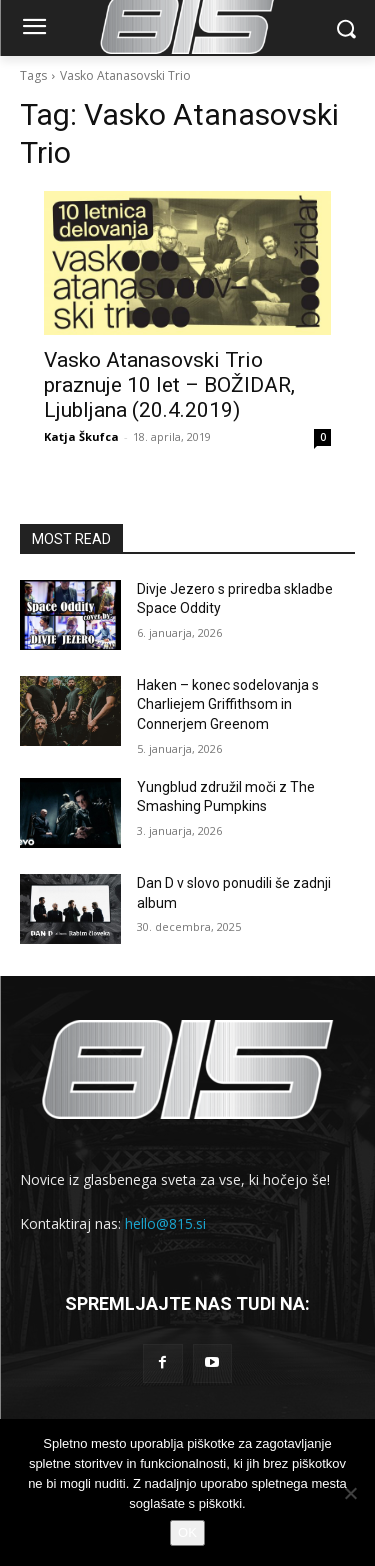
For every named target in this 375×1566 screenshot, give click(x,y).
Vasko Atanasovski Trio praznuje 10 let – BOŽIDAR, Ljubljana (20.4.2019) (169, 385)
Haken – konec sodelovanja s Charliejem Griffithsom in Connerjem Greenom (228, 704)
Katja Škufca (81, 436)
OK (187, 1532)
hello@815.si (165, 1223)
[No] (350, 1493)
